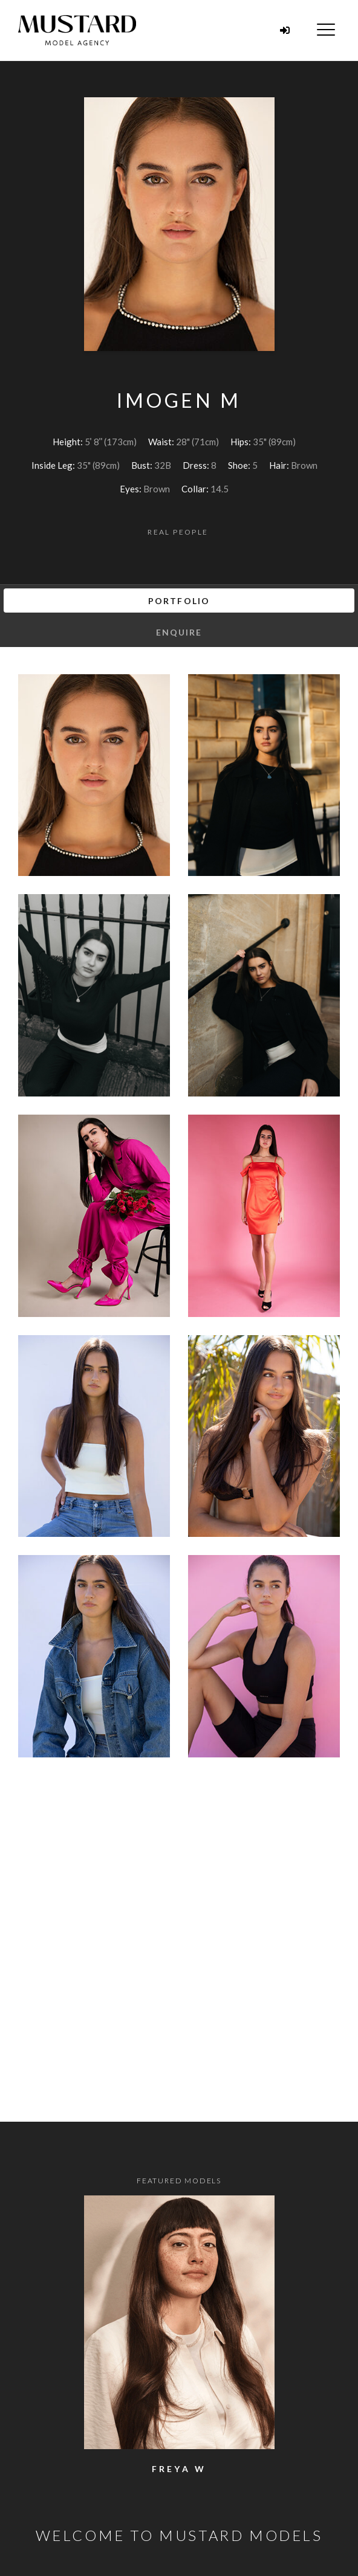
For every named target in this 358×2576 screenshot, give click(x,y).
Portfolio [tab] (179, 601)
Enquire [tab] (179, 632)
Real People (178, 531)
